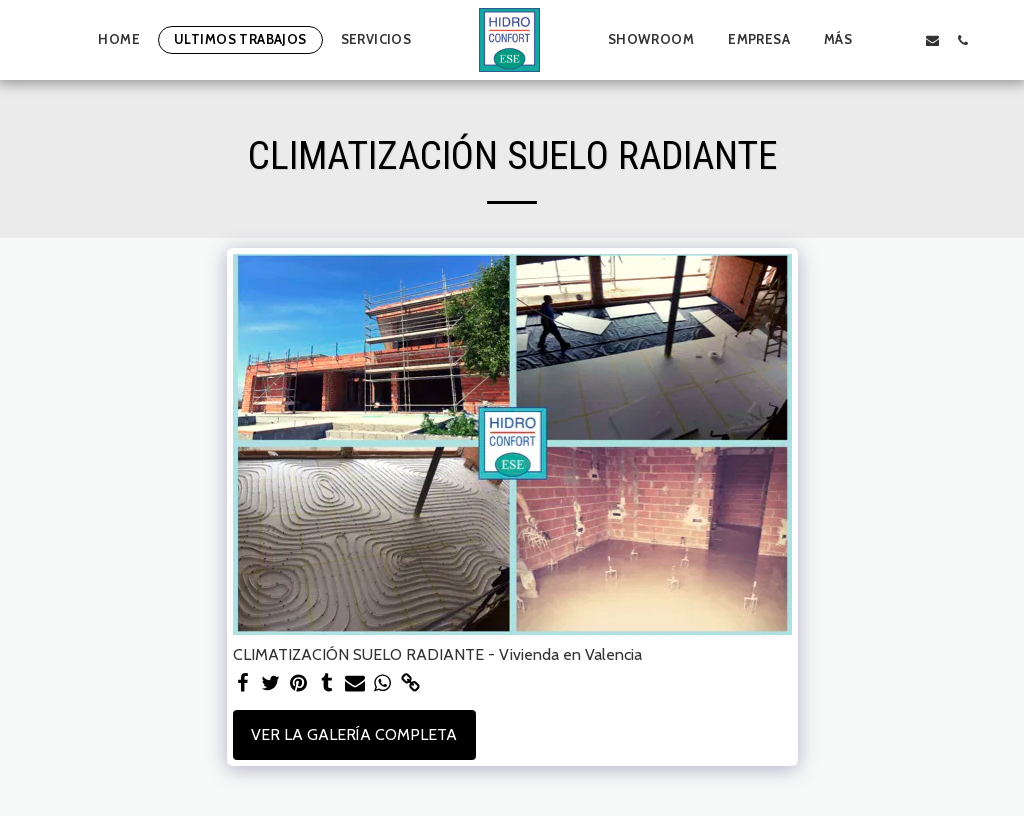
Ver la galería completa (354, 734)
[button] (901, 40)
